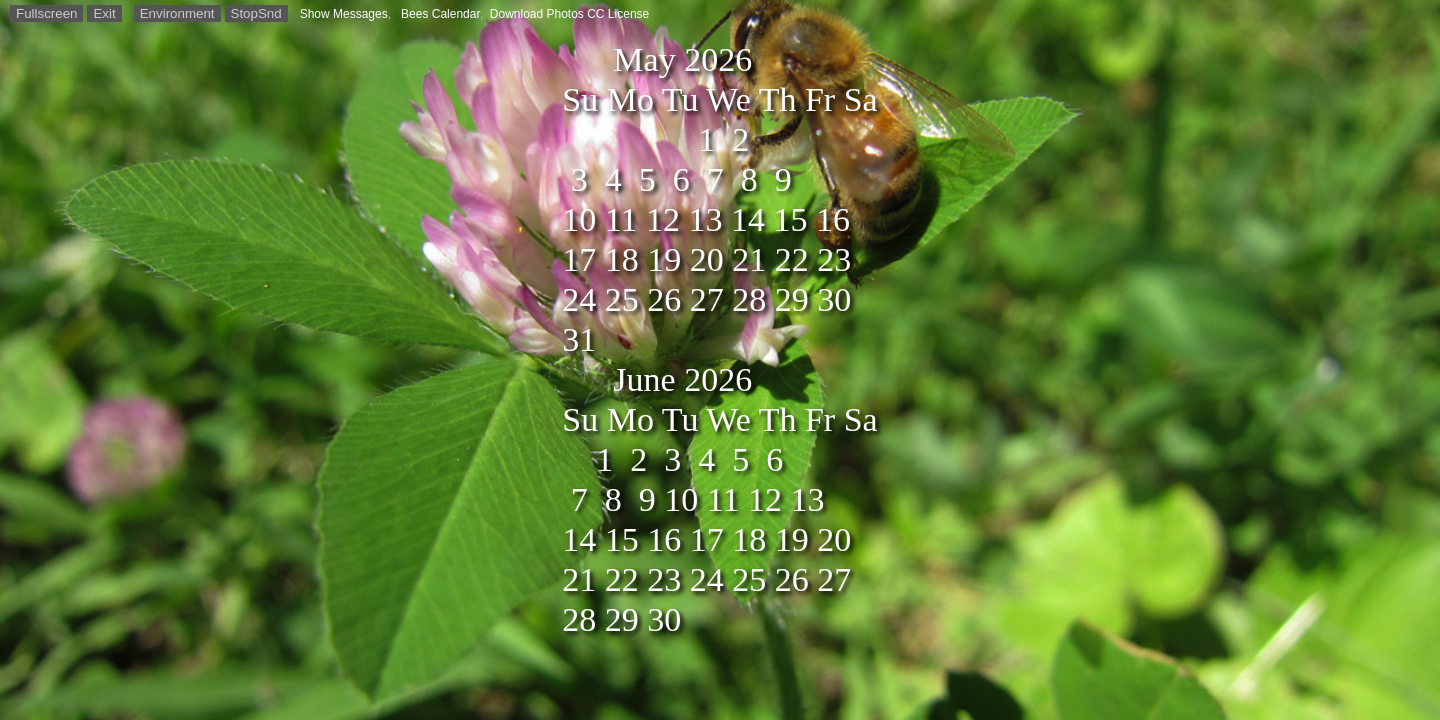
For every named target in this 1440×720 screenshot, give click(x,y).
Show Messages (344, 14)
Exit (104, 13)
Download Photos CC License (569, 14)
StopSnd (256, 13)
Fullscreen (46, 13)
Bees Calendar (440, 14)
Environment (177, 13)
